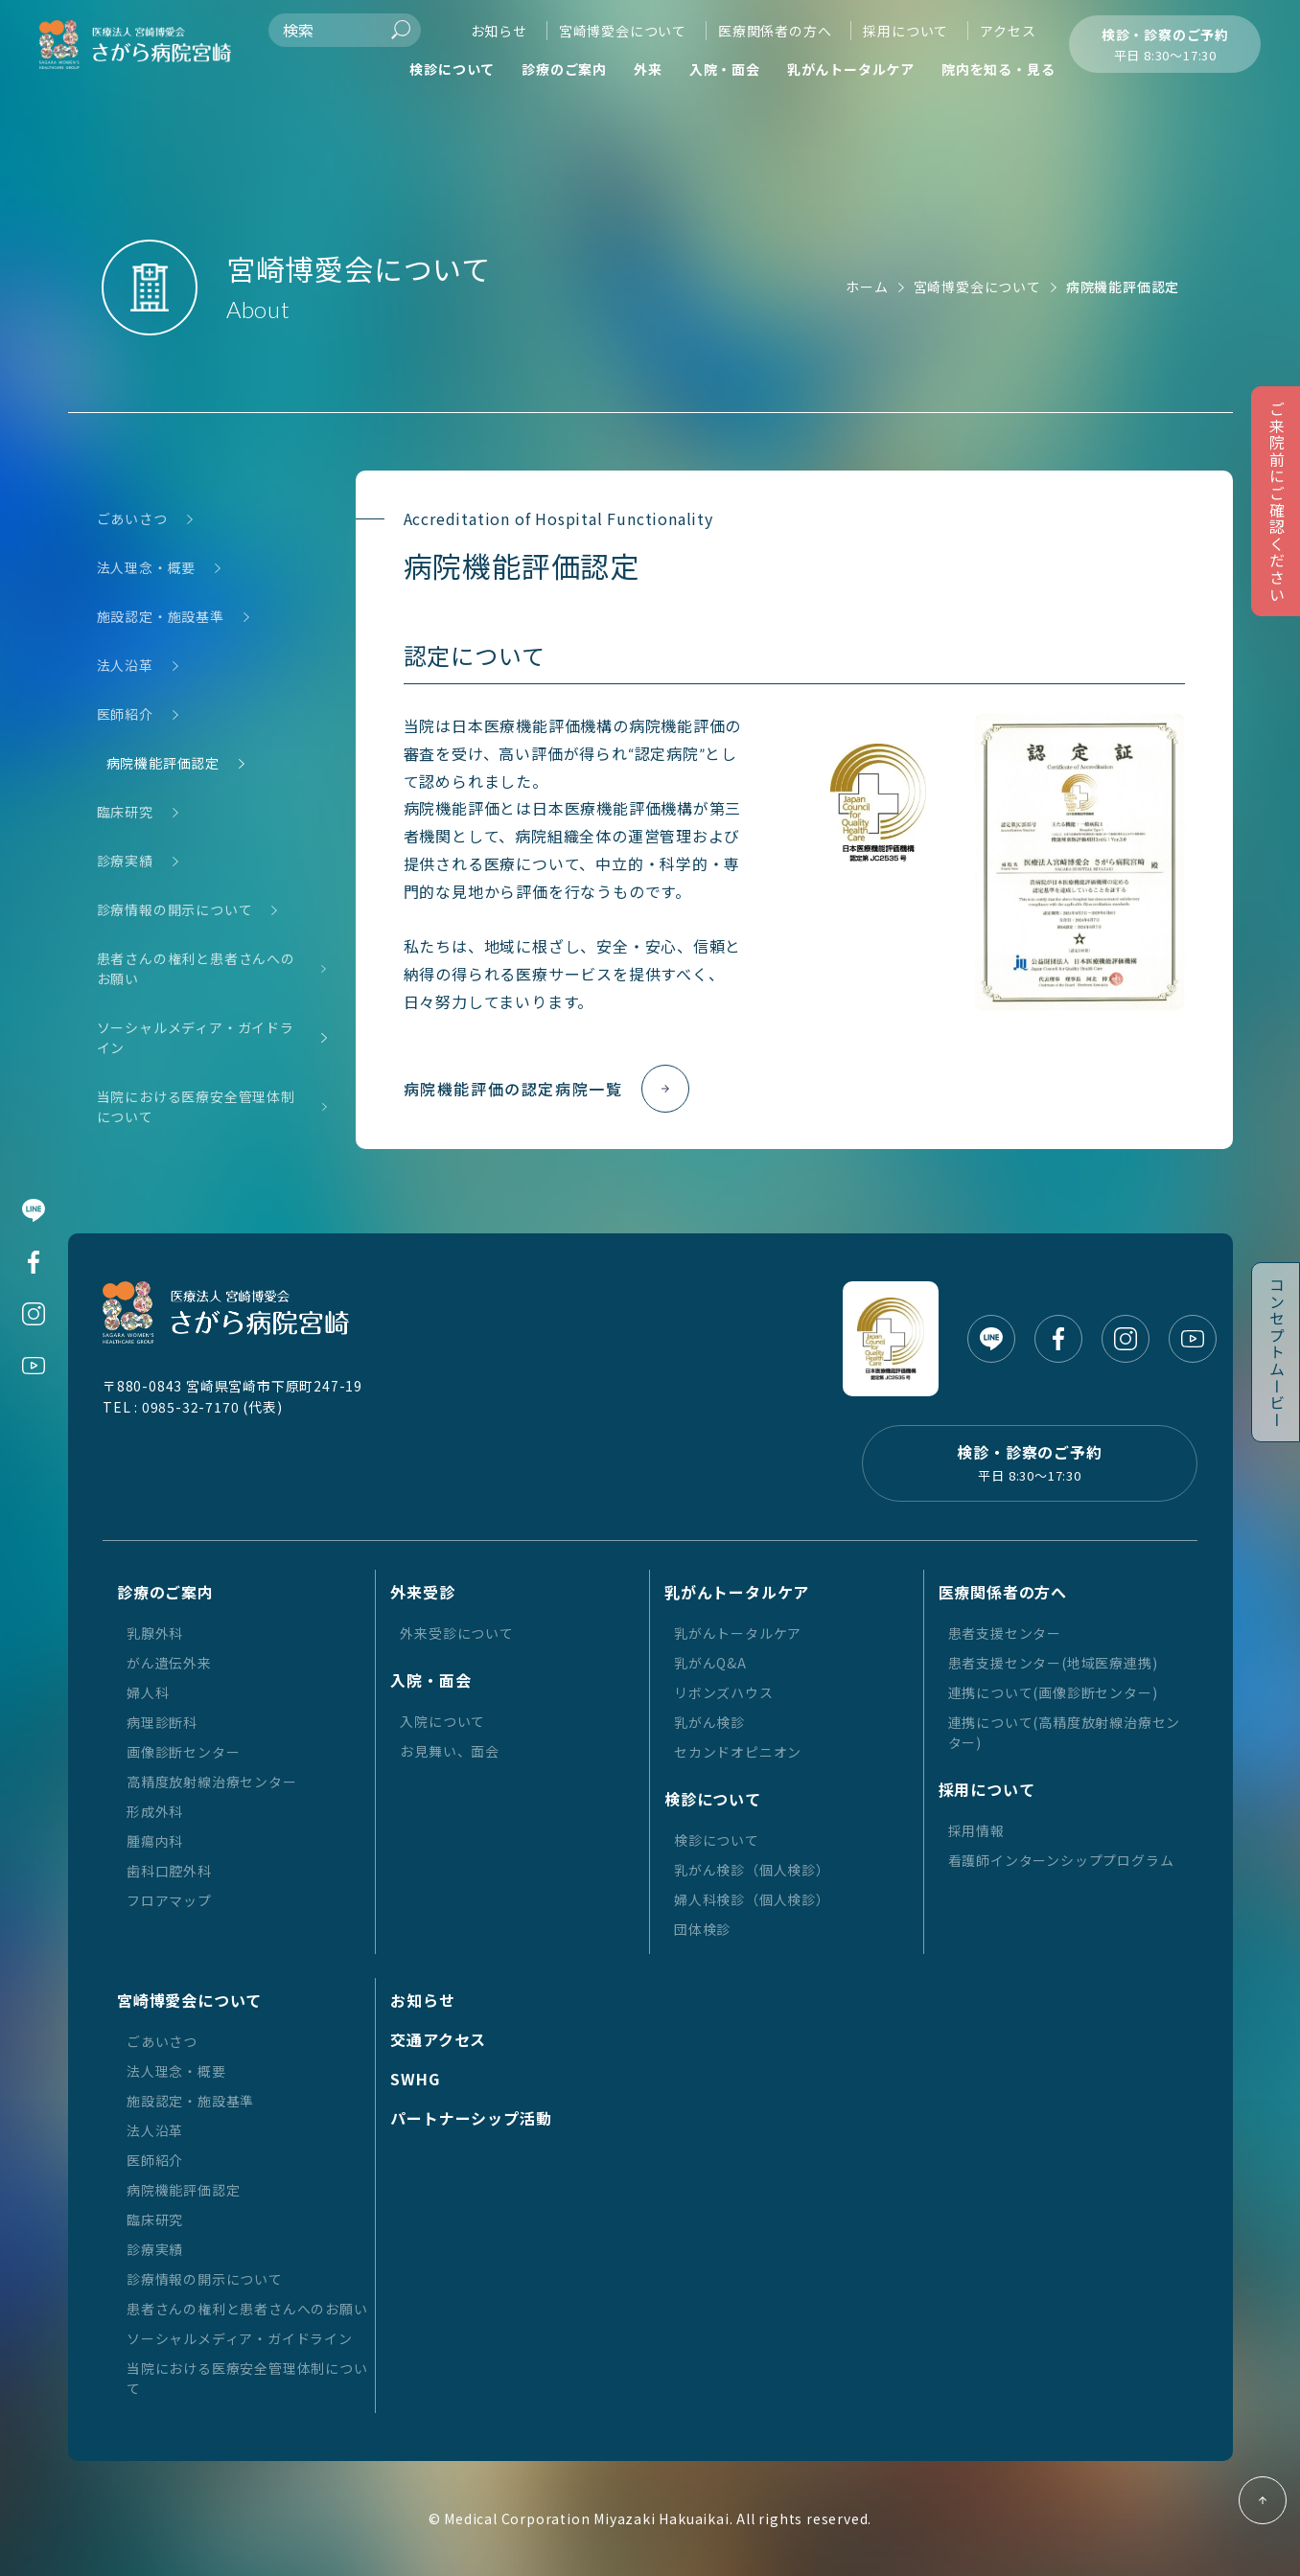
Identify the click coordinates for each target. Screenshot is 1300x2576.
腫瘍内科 (155, 1841)
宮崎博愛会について (622, 30)
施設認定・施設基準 (160, 617)
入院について (442, 1721)
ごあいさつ (132, 519)
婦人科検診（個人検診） (752, 1899)
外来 (648, 69)
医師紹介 (125, 714)
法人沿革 (125, 665)
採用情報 (976, 1830)
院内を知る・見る (998, 69)
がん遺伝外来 (169, 1662)
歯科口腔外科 (169, 1870)
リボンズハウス (724, 1692)
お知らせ (499, 30)
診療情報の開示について (175, 910)
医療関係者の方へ (774, 30)
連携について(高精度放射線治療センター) (1064, 1732)
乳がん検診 (709, 1722)
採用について (905, 30)
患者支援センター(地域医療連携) (1053, 1662)
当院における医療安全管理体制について (196, 1107)
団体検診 (702, 1929)
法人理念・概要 (147, 568)
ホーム (867, 287)
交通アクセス (438, 2039)
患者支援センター (1004, 1633)
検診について (452, 69)
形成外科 (155, 1811)
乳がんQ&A (710, 1662)
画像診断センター (183, 1751)
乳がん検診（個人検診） (752, 1869)
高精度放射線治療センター (212, 1781)
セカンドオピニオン (737, 1751)
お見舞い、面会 (449, 1750)
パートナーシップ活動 (470, 2118)
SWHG (414, 2078)
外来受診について (456, 1633)
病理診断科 (162, 1722)
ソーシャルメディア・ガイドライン (195, 1038)
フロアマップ (169, 1900)
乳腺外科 (155, 1633)
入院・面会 (724, 69)
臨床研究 (125, 812)
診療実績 (125, 861)
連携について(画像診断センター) (1053, 1692)
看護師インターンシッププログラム (1061, 1860)
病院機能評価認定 (163, 763)
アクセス (1007, 30)
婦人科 (148, 1692)
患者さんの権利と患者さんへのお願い (196, 969)
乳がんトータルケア (851, 69)
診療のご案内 (564, 69)
